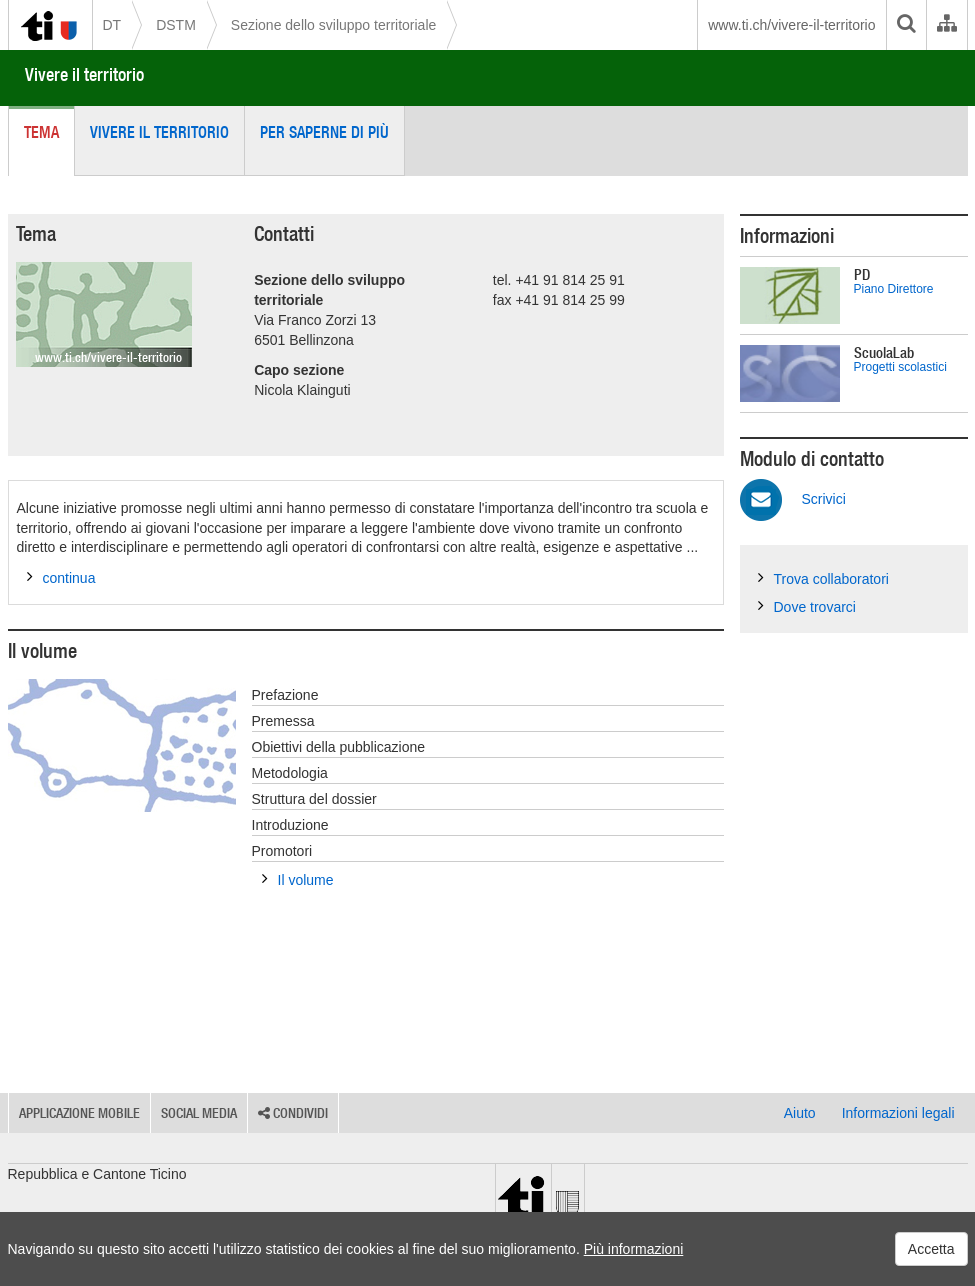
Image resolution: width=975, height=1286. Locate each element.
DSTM (176, 25)
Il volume (298, 879)
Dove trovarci (807, 606)
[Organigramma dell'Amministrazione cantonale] (946, 25)
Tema (41, 132)
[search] (906, 25)
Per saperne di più (324, 132)
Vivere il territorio (84, 74)
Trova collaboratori (823, 578)
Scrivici (824, 499)
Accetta (931, 1249)
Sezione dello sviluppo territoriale (333, 25)
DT (112, 25)
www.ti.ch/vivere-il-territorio (791, 25)
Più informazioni (634, 1249)
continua (61, 577)
